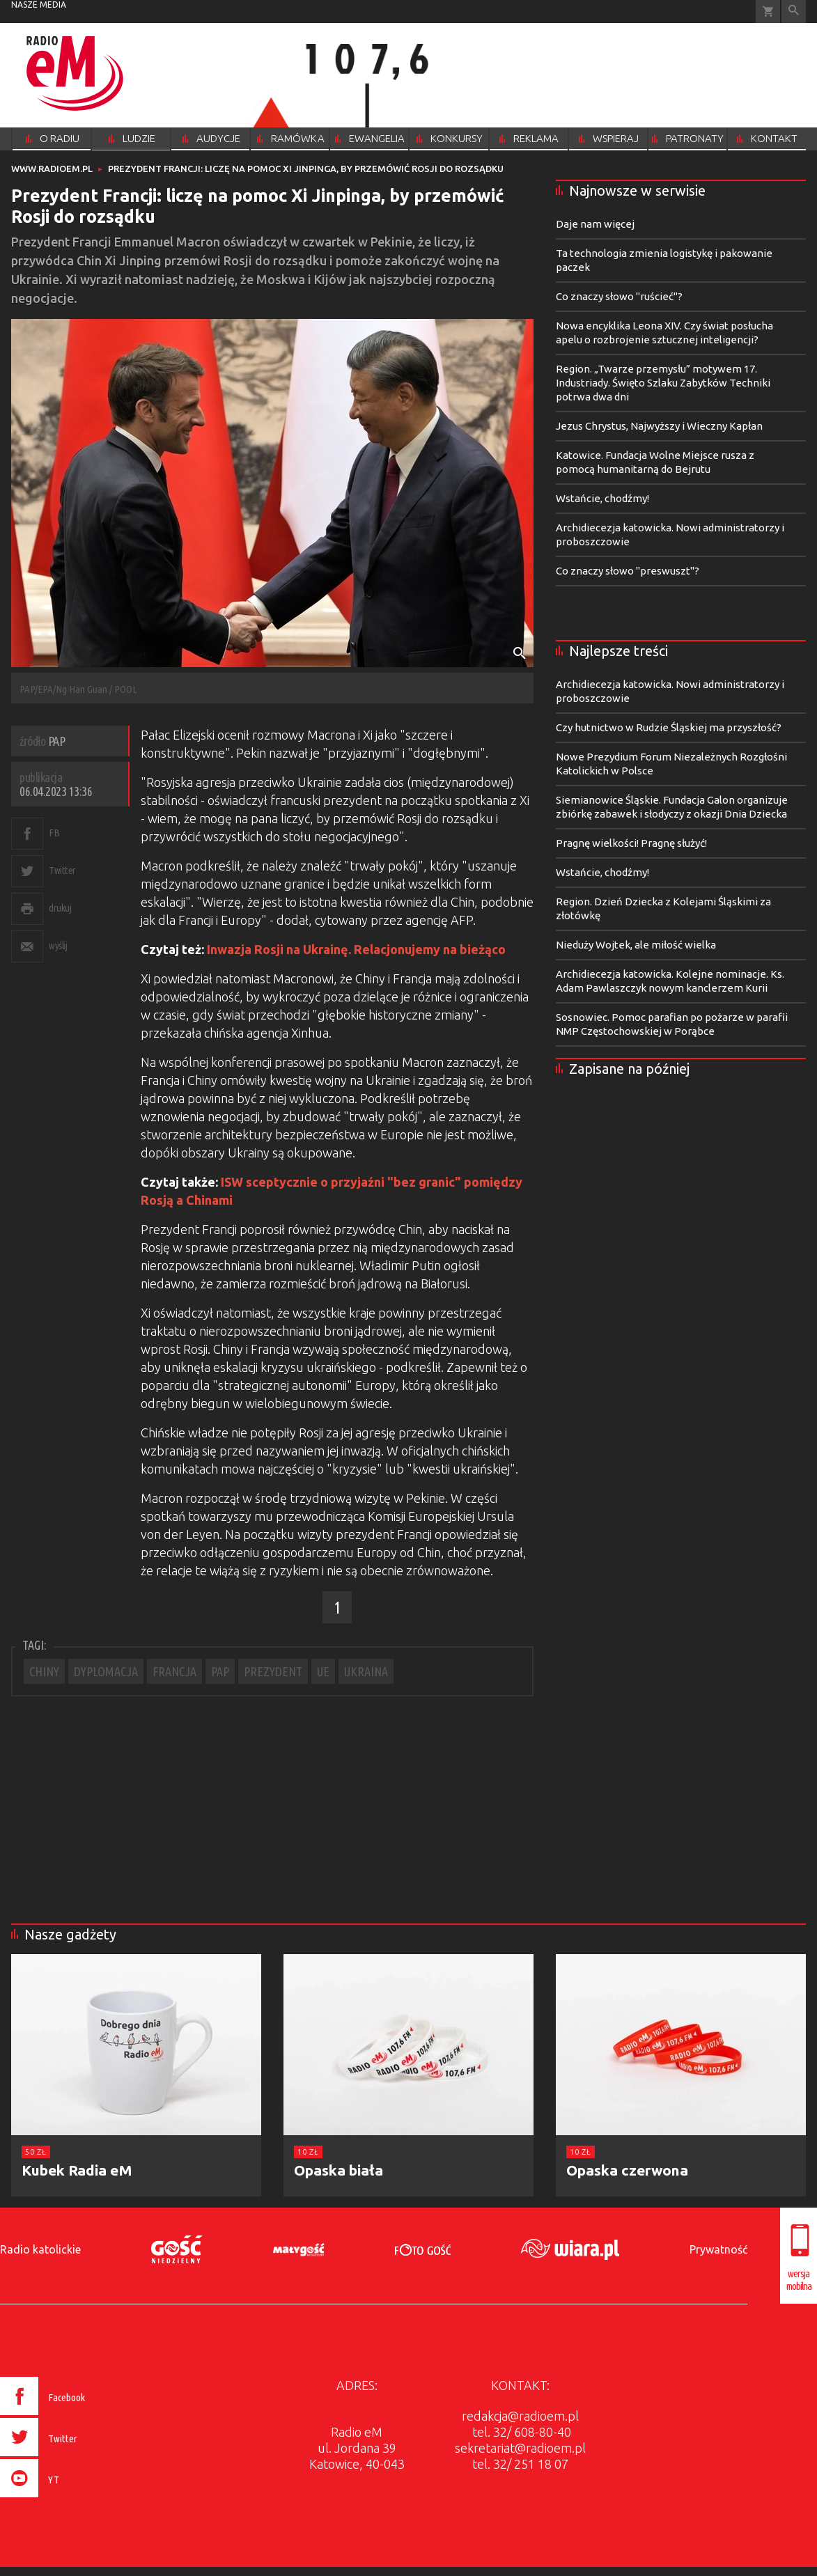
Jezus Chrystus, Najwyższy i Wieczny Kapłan (659, 426)
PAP (220, 1671)
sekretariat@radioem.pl (520, 2448)
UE (323, 1671)
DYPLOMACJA (106, 1671)
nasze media (38, 4)
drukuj (60, 908)
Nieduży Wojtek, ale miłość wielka (636, 945)
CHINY (44, 1671)
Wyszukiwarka (793, 11)
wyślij (58, 945)
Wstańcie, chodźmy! (602, 498)
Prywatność (718, 2249)
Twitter (62, 870)
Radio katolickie (40, 2249)
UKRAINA (366, 1671)
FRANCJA (174, 1671)
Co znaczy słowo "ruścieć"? (619, 296)
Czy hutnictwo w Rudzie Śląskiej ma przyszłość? (668, 727)
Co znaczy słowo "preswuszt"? (627, 571)
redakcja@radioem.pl (520, 2416)
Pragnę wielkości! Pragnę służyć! (631, 843)
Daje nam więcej (595, 224)
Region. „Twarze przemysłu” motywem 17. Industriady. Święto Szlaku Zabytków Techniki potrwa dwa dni (663, 383)
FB (54, 832)
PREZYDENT (273, 1671)
